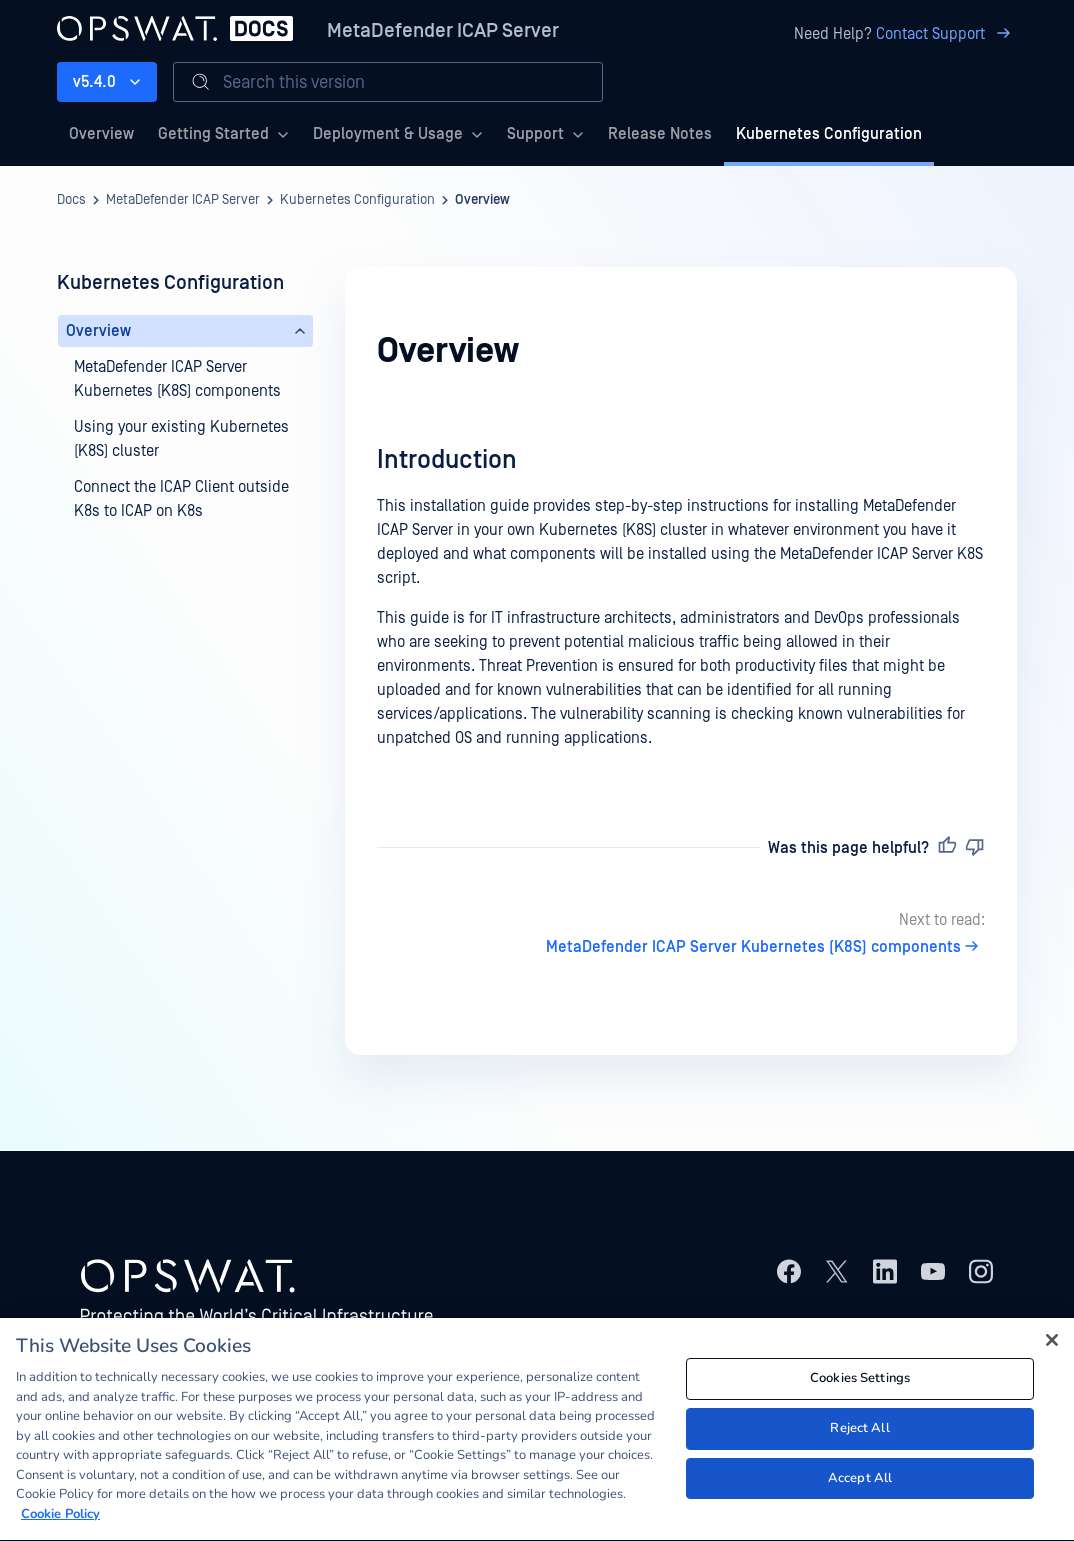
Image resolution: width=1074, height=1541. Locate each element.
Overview (101, 134)
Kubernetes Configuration (829, 134)
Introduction (447, 460)
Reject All (859, 1432)
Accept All (860, 1481)
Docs (71, 200)
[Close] (1052, 1343)
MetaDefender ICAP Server (443, 31)
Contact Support (946, 34)
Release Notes (660, 134)
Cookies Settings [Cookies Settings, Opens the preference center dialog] (860, 1382)
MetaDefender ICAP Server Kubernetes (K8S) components (765, 947)
